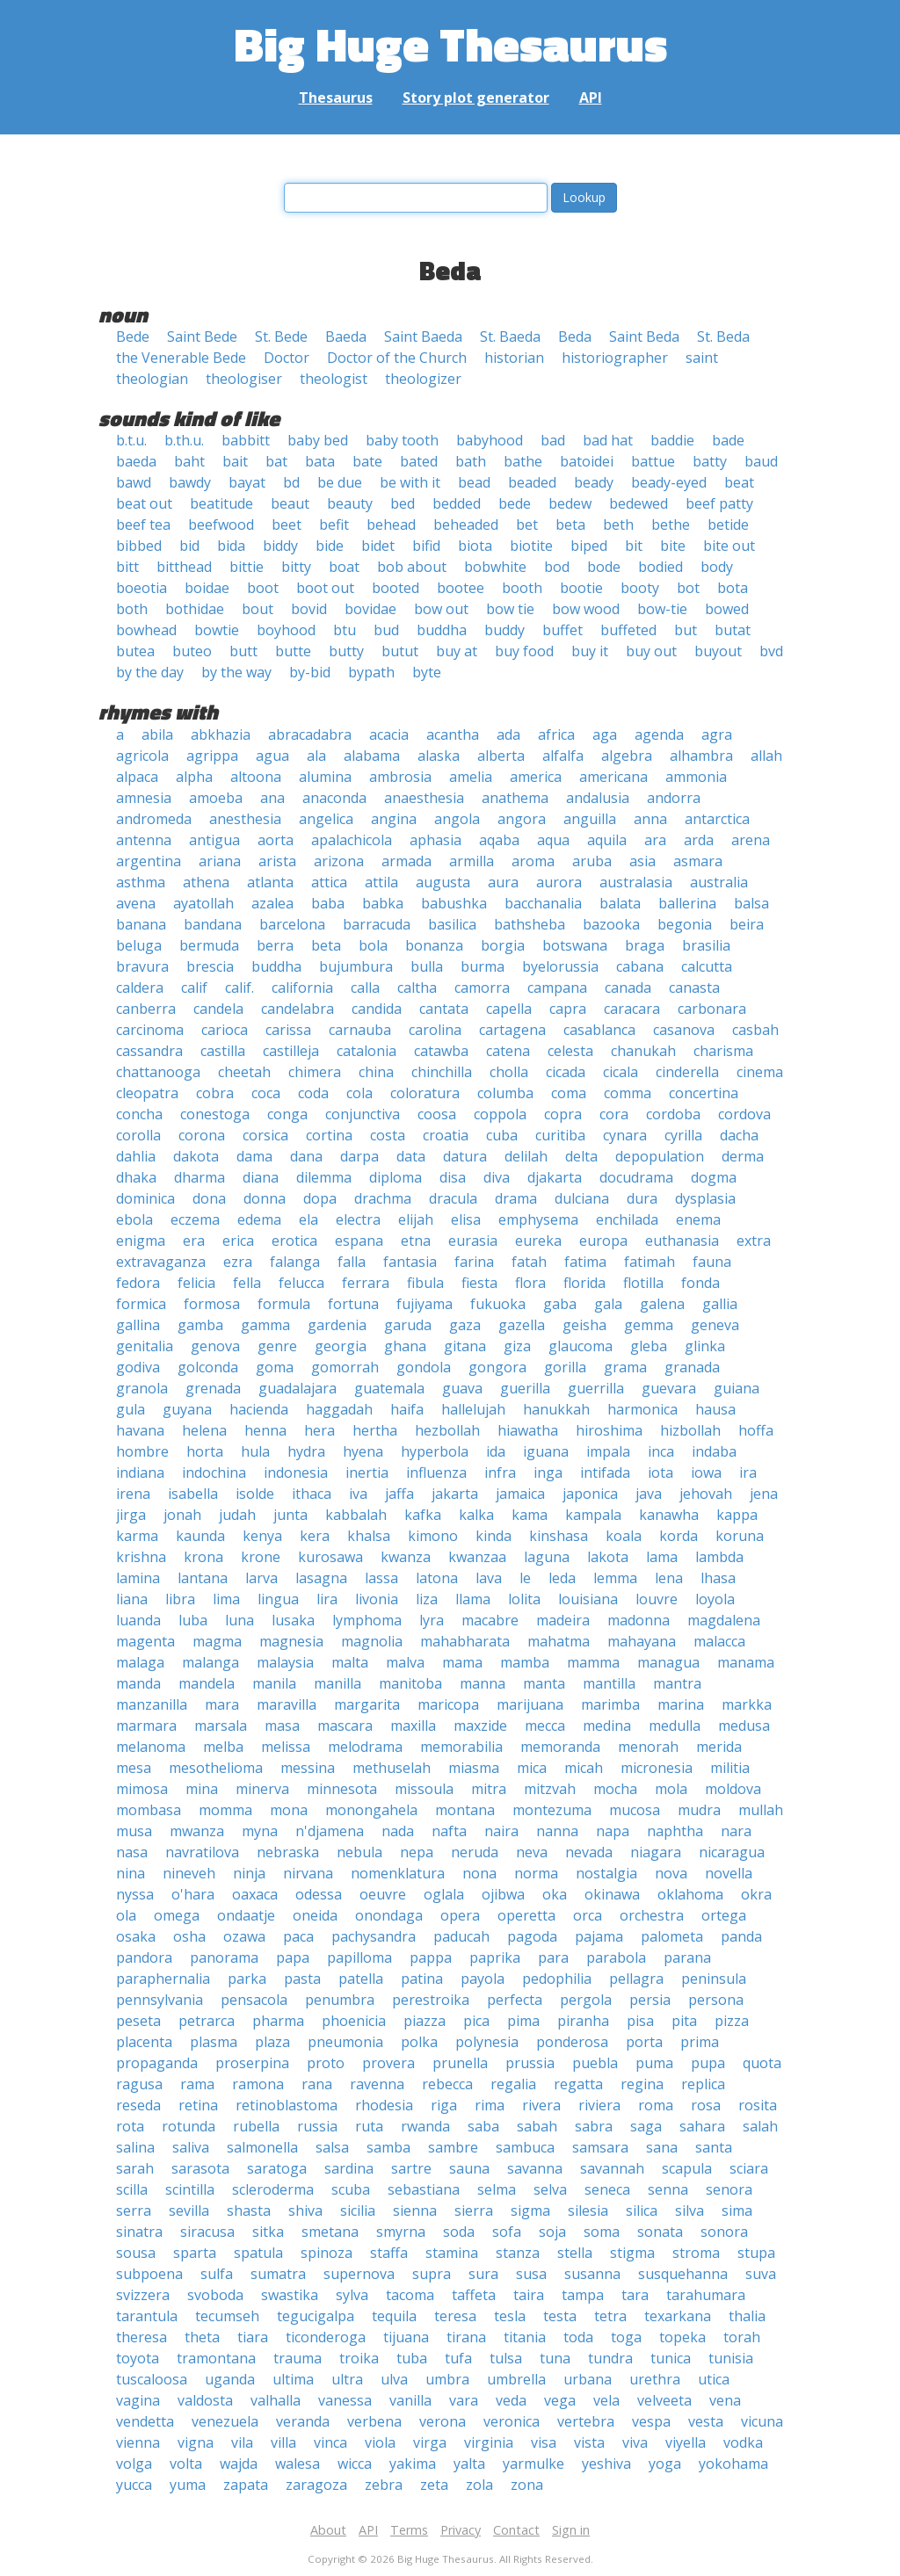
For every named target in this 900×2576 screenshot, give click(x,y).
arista (277, 861)
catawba (441, 1050)
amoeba (216, 797)
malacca (719, 1641)
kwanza (406, 1557)
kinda (493, 1535)
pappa (431, 1957)
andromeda (154, 819)
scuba (350, 2189)
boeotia (141, 587)
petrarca (206, 2020)
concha (139, 1114)
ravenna (377, 2084)
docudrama (636, 1177)
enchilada (627, 1219)
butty (346, 651)
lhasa (718, 1578)
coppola (500, 1114)
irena (133, 1493)
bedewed (638, 503)
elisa (466, 1219)
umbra (447, 2379)
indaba (714, 1451)
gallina (138, 1325)
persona (716, 1999)
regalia (513, 2084)
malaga (140, 1662)
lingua (278, 1599)
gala (608, 1303)
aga (604, 734)
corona (201, 1135)
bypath (371, 672)
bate (367, 461)
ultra (347, 2379)
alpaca (137, 776)
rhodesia (384, 2105)
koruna (739, 1535)
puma (654, 2063)
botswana (574, 945)
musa (134, 1831)
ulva (394, 2379)
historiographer (615, 357)
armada (406, 861)
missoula (424, 1788)
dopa (320, 1198)
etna (416, 1240)
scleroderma (273, 2189)
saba (483, 2126)
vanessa (345, 2400)
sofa (506, 2231)
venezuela (225, 2421)
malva (405, 1662)
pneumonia (345, 2041)
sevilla (189, 2210)
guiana (736, 1388)
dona (209, 1198)
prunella (460, 2063)
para (553, 1957)
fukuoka (498, 1303)
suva (760, 2273)
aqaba (499, 840)
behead (391, 524)
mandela (206, 1683)
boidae (207, 587)
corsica (265, 1135)
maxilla (413, 1725)
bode (604, 566)
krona (203, 1557)
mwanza (197, 1831)
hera (319, 1430)
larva (261, 1578)
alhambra (701, 755)
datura (465, 1156)
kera (315, 1535)
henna (265, 1430)
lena (669, 1578)
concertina (703, 1093)
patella (360, 1978)
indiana (140, 1472)
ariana (220, 861)
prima (699, 2041)
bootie (581, 587)
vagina (138, 2400)
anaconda (334, 797)
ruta (369, 2126)
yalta (469, 2463)
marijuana (530, 1704)
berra (275, 945)
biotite (531, 545)
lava (488, 1578)
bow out (441, 609)
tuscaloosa (151, 2379)
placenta (144, 2041)
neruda (474, 1852)
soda (459, 2231)
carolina (435, 1029)
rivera (541, 2105)
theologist (333, 378)
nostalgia (606, 1873)
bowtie (216, 630)
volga (134, 2463)
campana (557, 987)
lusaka (293, 1620)
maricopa (448, 1704)
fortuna (353, 1303)
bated (419, 461)
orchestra (652, 1915)
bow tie (510, 609)
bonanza (434, 945)
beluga (139, 945)
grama (625, 1367)
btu (344, 630)
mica (532, 1767)
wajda (239, 2463)
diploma (395, 1177)
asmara (697, 861)
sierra (473, 2210)
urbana (587, 2379)
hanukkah (556, 1409)
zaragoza (316, 2484)
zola (479, 2484)
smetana (330, 2231)
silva (689, 2210)
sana (662, 2147)
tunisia (730, 2358)
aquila (607, 840)
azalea (272, 903)
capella (509, 1008)
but (685, 630)
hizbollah (690, 1430)
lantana (203, 1578)
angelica (326, 819)
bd (291, 482)
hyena (363, 1451)
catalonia (366, 1050)
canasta (694, 987)
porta (644, 2041)
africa (556, 734)
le (525, 1578)
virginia (488, 2442)
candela (218, 1008)
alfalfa (563, 755)
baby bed (317, 440)
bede (514, 503)
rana (316, 2084)
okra (756, 1894)
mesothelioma (216, 1767)
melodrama (365, 1746)
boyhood (286, 630)
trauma (297, 2358)
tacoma (410, 2295)
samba (388, 2147)
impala (608, 1451)
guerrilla (596, 1388)
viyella (685, 2442)
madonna (638, 1620)
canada (628, 987)
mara (222, 1704)
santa (713, 2147)
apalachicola (351, 840)
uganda (230, 2379)
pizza (732, 2020)
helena (204, 1430)
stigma (632, 2252)
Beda (575, 336)
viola (380, 2442)
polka (419, 2041)
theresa (141, 2337)
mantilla (609, 1683)
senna (668, 2189)
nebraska (288, 1852)
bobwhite (495, 566)
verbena (374, 2421)
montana (465, 1810)
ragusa (139, 2084)
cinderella (687, 1072)
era (194, 1240)
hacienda (258, 1409)
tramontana (216, 2358)
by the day (150, 672)
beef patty (719, 503)
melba (223, 1746)
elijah (415, 1219)
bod (557, 566)
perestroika (430, 1999)
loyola (715, 1599)
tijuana (406, 2337)
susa (531, 2273)
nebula (359, 1852)
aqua (553, 840)
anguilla (589, 819)
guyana (187, 1409)
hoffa (755, 1430)
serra (133, 2210)
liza (427, 1599)
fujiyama (424, 1303)
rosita (757, 2105)
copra (563, 1114)
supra (431, 2273)
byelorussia (560, 966)
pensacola (254, 1999)
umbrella (516, 2379)
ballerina (687, 903)
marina (680, 1704)
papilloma (359, 1957)
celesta (570, 1050)
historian (514, 357)
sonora (724, 2231)
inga (547, 1472)
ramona (258, 2084)
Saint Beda (644, 336)
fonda (700, 1282)
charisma (723, 1050)
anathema (515, 797)
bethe (670, 524)
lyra (431, 1620)
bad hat (608, 440)
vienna (138, 2442)
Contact (516, 2530)
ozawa (244, 1936)
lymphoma (367, 1620)
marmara (146, 1725)
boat (344, 566)
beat (739, 482)
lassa (381, 1578)
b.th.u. (184, 440)
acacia (389, 734)
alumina (325, 776)
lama (662, 1557)
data (410, 1156)
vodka (743, 2442)
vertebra (585, 2421)
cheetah (244, 1072)
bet (527, 524)
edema (259, 1219)
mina (201, 1788)
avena (136, 903)
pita (684, 2020)
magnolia (372, 1641)
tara (635, 2295)
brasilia (706, 945)
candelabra (297, 1008)
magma (217, 1641)
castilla (222, 1050)
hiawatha (527, 1430)
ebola (134, 1219)
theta (202, 2337)
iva (358, 1493)
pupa (708, 2063)
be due (339, 482)
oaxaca (255, 1894)
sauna (469, 2168)
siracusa (207, 2231)
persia (650, 1999)
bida (231, 545)
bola (373, 945)
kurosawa (330, 1557)
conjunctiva (362, 1114)
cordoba (673, 1114)
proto (326, 2063)
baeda (136, 461)
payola (482, 1978)
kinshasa (558, 1535)
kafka (422, 1514)
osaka (136, 1936)
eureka (538, 1240)
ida (495, 1451)
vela (606, 2400)
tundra (610, 2358)
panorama (224, 1957)
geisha (584, 1325)
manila (274, 1683)
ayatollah (203, 903)
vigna (196, 2442)
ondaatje (246, 1915)
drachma (382, 1198)
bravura (142, 966)
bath (470, 461)
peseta (138, 2020)
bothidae (194, 609)
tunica (670, 2358)
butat (733, 630)
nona (479, 1873)
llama (472, 1599)
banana (141, 924)
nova (671, 1873)
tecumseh (227, 2316)
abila (157, 734)
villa (283, 2442)
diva (496, 1177)
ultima (293, 2379)
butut (399, 651)
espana (359, 1240)
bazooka (611, 924)
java (648, 1493)
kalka (476, 1514)
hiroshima (609, 1430)
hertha (374, 1430)
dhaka (136, 1177)
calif (194, 987)
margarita (367, 1704)
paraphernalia (163, 1978)
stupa (756, 2252)
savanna (534, 2168)
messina (307, 1767)
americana (613, 776)
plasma (213, 2041)
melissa (285, 1746)
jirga (131, 1514)
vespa (651, 2421)
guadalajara (297, 1388)
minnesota (342, 1788)
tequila (394, 2316)
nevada (589, 1852)
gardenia (337, 1325)
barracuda (376, 924)
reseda (138, 2105)
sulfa (216, 2273)
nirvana (308, 1873)
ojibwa (503, 1894)
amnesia (143, 797)
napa (612, 1831)
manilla (337, 1683)
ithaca (311, 1493)
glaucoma (580, 1346)
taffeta (474, 2295)
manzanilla (151, 1704)
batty (710, 461)
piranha (583, 2020)
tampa (583, 2295)
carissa (288, 1029)
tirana (466, 2337)
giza (517, 1346)
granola (142, 1388)
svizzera (143, 2295)
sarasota (200, 2168)
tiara (252, 2337)
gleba (648, 1346)
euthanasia (682, 1240)
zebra (384, 2484)
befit (334, 524)
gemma (648, 1325)
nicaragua (732, 1852)
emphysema (538, 1219)
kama (530, 1514)
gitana (465, 1346)
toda (578, 2337)
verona (442, 2421)
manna (482, 1683)
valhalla (275, 2400)
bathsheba (529, 924)
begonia (684, 924)
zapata (245, 2484)
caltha (417, 987)
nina (130, 1873)
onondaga (389, 1915)
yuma (188, 2484)
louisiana (588, 1599)
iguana (546, 1451)
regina (642, 2084)
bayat (247, 482)
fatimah (649, 1261)
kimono (433, 1535)
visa (543, 2442)
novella (728, 1873)
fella (247, 1282)
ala (316, 755)
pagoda (532, 1936)
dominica (145, 1198)
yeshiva (606, 2463)
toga (626, 2337)
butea (135, 651)
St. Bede (281, 336)
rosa (706, 2105)
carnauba (360, 1029)
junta (290, 1514)
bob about (411, 566)
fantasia (410, 1261)
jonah (182, 1514)
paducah (461, 1936)
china (376, 1072)
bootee (460, 587)
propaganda (157, 2063)
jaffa (399, 1493)
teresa (455, 2316)
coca (265, 1093)
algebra (626, 755)
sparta (194, 2252)
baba (328, 903)
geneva (715, 1325)
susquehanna (683, 2273)
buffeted (628, 630)
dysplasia (705, 1198)
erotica (294, 1240)
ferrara (365, 1282)
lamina (138, 1578)
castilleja (291, 1050)
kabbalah (356, 1514)
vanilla (410, 2400)
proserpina (252, 2063)
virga (429, 2442)
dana (306, 1156)
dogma (714, 1177)
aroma (533, 861)
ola (126, 1915)
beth (618, 524)
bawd (133, 482)
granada (692, 1367)
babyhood (489, 440)
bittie (246, 566)
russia (317, 2126)
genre (277, 1346)
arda (699, 840)
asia (642, 861)
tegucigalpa (315, 2316)
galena (662, 1303)
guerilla (525, 1388)
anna (650, 819)
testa (560, 2316)
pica (476, 2020)
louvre (656, 1599)
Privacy (460, 2530)
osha (189, 1936)
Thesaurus (336, 97)
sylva (352, 2295)
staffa (389, 2252)
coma (568, 1093)
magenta (145, 1641)
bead (474, 482)
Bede (132, 336)
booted (395, 587)
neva (532, 1852)
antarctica (717, 819)
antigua (214, 840)
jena (764, 1493)
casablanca (599, 1029)
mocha (615, 1788)
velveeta (664, 2400)
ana (272, 797)
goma (275, 1367)
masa (282, 1725)
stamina (451, 2252)
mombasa (148, 1810)
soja (552, 2231)
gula (130, 1409)
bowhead (146, 630)
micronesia (657, 1767)
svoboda (215, 2295)
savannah (612, 2168)
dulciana (582, 1198)
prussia (530, 2063)
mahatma (558, 1641)
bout (257, 609)
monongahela (371, 1810)
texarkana (677, 2316)
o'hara (192, 1894)
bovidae (370, 609)
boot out (325, 587)
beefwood (221, 524)
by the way (236, 672)
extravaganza (161, 1261)
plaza (272, 2041)
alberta (501, 755)
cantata (443, 1008)
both (132, 609)
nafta (449, 1831)
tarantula (147, 2316)
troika (359, 2358)
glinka (705, 1346)
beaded (532, 482)
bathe (523, 461)
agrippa (212, 755)
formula (284, 1303)
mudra (699, 1810)
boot (263, 587)
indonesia (296, 1472)
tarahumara (705, 2295)
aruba (592, 861)
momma (225, 1810)
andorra (673, 797)
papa (292, 1957)
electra (358, 1219)
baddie (672, 440)
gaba (560, 1303)
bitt (127, 566)
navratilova (202, 1852)
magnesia (291, 1641)
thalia (747, 2316)
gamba (200, 1325)
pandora (144, 1957)
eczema (195, 1219)
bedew (570, 503)
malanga (210, 1662)
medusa (744, 1725)
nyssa (135, 1894)
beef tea (143, 524)
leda (562, 1578)
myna (260, 1831)
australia (719, 882)
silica (641, 2210)
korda (678, 1535)
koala (624, 1535)
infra (500, 1472)
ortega (723, 1915)
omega (177, 1915)
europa (603, 1240)
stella (574, 2252)
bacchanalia (543, 903)
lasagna (321, 1578)
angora (521, 819)
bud (386, 630)
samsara (600, 2147)
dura (642, 1198)
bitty (296, 566)
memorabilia (461, 1746)
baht (189, 461)
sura (483, 2273)
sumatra (278, 2273)
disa (452, 1177)
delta (581, 1156)
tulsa (506, 2358)
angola (457, 819)
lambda (719, 1557)
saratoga (277, 2168)
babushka (454, 903)
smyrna (400, 2231)
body (716, 566)
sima (737, 2210)
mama (462, 1662)
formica (141, 1303)
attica (329, 882)
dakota (196, 1156)
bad (553, 440)
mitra (488, 1788)
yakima (412, 2463)
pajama (599, 1936)
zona (527, 2484)
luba (192, 1620)
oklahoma (690, 1894)
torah (741, 2337)
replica (703, 2084)
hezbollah (447, 1430)
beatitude (221, 503)
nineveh (189, 1873)
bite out (729, 545)
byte (426, 672)
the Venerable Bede (181, 357)
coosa (436, 1114)
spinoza (326, 2252)
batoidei (586, 461)
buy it (589, 651)
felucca (301, 1282)
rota (130, 2126)
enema (698, 1219)
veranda (303, 2421)
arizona (339, 861)
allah (766, 755)
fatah (529, 1261)
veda (511, 2400)
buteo (192, 651)
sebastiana (424, 2189)
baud (761, 461)
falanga (295, 1261)
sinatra (139, 2231)
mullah (760, 1810)
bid (189, 545)
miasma (473, 1767)
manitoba (410, 1683)
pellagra (636, 1978)
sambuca (525, 2147)
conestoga (215, 1114)
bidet (378, 545)
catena (508, 1050)
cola (359, 1093)
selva (550, 2189)
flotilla (643, 1282)
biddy (280, 545)
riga (444, 2105)
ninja (249, 1873)
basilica (452, 924)
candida (377, 1008)
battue (653, 461)
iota (660, 1472)
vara (463, 2400)
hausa (715, 1409)
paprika (494, 1957)
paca (298, 1936)
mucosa (634, 1810)
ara (655, 840)
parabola (616, 1957)
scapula (687, 2168)
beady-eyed (669, 482)
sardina (349, 2168)
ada (508, 734)
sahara (702, 2126)
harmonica (642, 1409)
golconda (208, 1367)
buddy (504, 630)
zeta (434, 2484)
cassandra (149, 1050)
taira (528, 2295)
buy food (524, 651)
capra (567, 1008)
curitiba (560, 1135)
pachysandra (373, 1936)
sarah (135, 2168)
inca (661, 1451)
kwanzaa (477, 1557)
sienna (415, 2210)
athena (206, 882)
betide (728, 524)
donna (264, 1198)
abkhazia (220, 734)
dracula (453, 1198)
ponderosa (572, 2041)
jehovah (705, 1493)
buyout (718, 651)
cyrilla (683, 1135)
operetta (526, 1915)
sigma (530, 2210)
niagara (655, 1852)
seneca (607, 2189)
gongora (497, 1367)
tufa (458, 2358)
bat (276, 461)
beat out (144, 503)
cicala (620, 1072)
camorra (482, 987)
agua (272, 755)
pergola (586, 1999)
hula (255, 1451)
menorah (648, 1746)
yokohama (733, 2463)
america (536, 776)
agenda (659, 734)
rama (197, 2084)
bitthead (184, 566)
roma (655, 2105)
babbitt (245, 440)
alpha (194, 776)
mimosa (142, 1788)
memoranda (560, 1746)
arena (750, 840)
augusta (443, 882)
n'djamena (329, 1831)
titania (525, 2337)
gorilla (565, 1367)
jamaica (520, 1493)
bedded (456, 503)
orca (587, 1915)
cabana (640, 966)
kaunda (200, 1535)
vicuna (762, 2421)
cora (613, 1114)
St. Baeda (510, 336)
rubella (256, 2126)
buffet (562, 630)
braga (644, 945)
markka (747, 1704)
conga (287, 1114)
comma (627, 1093)
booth (522, 587)
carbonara (712, 1008)
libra (180, 1599)
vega (560, 2400)
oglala (444, 1894)
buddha (442, 630)
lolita (524, 1599)
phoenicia (354, 2020)
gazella (521, 1325)
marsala (220, 1725)
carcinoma (150, 1029)
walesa (297, 2463)
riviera (599, 2105)
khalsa (368, 1535)
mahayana (641, 1641)
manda (138, 1683)
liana (132, 1599)
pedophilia (557, 1978)
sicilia (357, 2210)
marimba (610, 1704)
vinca (330, 2442)
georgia (341, 1346)
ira (748, 1472)
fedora (138, 1282)
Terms (409, 2530)
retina (198, 2105)
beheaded (465, 524)
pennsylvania (159, 1999)
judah (237, 1514)
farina (474, 1261)
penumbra (339, 1999)
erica (238, 1240)
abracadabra (310, 734)
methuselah (391, 1767)
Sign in (571, 2530)
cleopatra (147, 1093)
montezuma (552, 1810)
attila (381, 882)
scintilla (189, 2189)
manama (745, 1662)
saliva (190, 2147)
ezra (237, 1261)
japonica (590, 1493)
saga (646, 2126)
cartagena (512, 1029)
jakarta (455, 1493)
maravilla (286, 1704)
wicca (355, 2463)
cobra (215, 1093)
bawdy (190, 482)
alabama (372, 755)
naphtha (675, 1831)
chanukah (643, 1050)
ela (308, 1219)
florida (584, 1282)
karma (137, 1535)
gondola (423, 1367)
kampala (593, 1514)
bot (688, 587)
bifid (426, 545)
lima (226, 1599)
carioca (224, 1029)
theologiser (244, 378)
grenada (213, 1388)
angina (394, 819)
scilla (132, 2189)
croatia (445, 1135)
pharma (278, 2020)
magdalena (723, 1620)
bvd (771, 651)
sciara (748, 2168)
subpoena (149, 2273)
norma (536, 1873)
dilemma (324, 1177)
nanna (557, 1831)
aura (503, 882)
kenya (262, 1535)
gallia (719, 1303)
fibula (425, 1282)
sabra (594, 2126)
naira (501, 1831)
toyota (137, 2358)
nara (736, 1831)
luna (239, 1620)
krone (260, 1557)
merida (719, 1746)
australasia (635, 882)
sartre (411, 2168)
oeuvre (382, 1894)
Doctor (286, 357)
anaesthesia (424, 797)
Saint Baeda (423, 336)
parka (247, 1978)
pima (523, 2020)
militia (730, 1767)
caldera (139, 987)
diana (261, 1177)
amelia (470, 776)
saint (702, 357)
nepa (416, 1852)
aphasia (435, 840)
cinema (760, 1072)
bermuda (209, 945)
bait (235, 461)
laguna (547, 1557)
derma (743, 1156)
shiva (305, 2210)
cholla (509, 1072)
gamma (265, 1325)
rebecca (447, 2084)
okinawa (612, 1894)
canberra (146, 1008)
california (302, 987)
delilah (526, 1156)
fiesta (479, 1282)
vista (589, 2442)
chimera (314, 1072)
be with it (410, 482)
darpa (359, 1156)
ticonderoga (326, 2337)
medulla (674, 1725)
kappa (737, 1514)
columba (505, 1093)
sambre (453, 2147)
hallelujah (473, 1409)
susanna (592, 2273)
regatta (578, 2084)
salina (135, 2147)
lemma (615, 1578)
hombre (142, 1451)
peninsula (713, 1978)
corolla (138, 1135)
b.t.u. (131, 440)
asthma (140, 882)
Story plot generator (476, 97)
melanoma (150, 1746)
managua (668, 1662)
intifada (605, 1472)
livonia (376, 1599)
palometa (672, 1936)
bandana (213, 924)
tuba (411, 2358)
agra (716, 734)
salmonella (262, 2147)
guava (462, 1388)
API (590, 97)
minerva (262, 1788)
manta (544, 1683)
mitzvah (550, 1788)
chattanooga (158, 1072)
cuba (502, 1135)
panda (741, 1936)
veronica (511, 2421)
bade (728, 440)
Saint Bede (202, 336)
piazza (424, 2020)
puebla (595, 2063)
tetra (610, 2316)
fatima (585, 1261)
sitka (268, 2231)
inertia (366, 1472)
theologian (152, 378)
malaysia (285, 1662)
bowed (727, 609)
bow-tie (662, 609)
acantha (452, 734)
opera (460, 1915)
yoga (665, 2463)
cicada (565, 1072)
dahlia (136, 1156)
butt (243, 651)
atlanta (270, 882)
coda (313, 1093)
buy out (651, 651)
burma (482, 966)
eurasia (472, 1240)
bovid (309, 609)
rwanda (425, 2126)
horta (204, 1451)
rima (489, 2105)
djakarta (554, 1177)
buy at (456, 651)
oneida (315, 1915)
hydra (306, 1451)
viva (635, 2442)
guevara (669, 1388)
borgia (503, 945)
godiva (138, 1367)
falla (352, 1261)
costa (387, 1135)
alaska (438, 755)
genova (215, 1346)
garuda (408, 1325)
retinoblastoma (287, 2105)
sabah (537, 2126)
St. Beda (723, 336)
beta (570, 524)
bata (320, 461)
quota (762, 2063)
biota (475, 545)
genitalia (144, 1346)
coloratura (425, 1093)
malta (349, 1662)
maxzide (480, 1725)
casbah (755, 1029)
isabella (193, 1493)
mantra (677, 1683)
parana (687, 1957)
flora (530, 1282)
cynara (625, 1135)
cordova (744, 1114)
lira (327, 1599)
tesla (510, 2316)
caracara (632, 1008)
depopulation (659, 1156)
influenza (436, 1472)
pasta (302, 1978)
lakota (607, 1557)
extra (754, 1240)
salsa (332, 2147)
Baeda (346, 336)
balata (620, 903)
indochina (214, 1472)
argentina (148, 861)
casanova (684, 1029)
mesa (133, 1767)
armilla (471, 861)
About (328, 2530)
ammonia (696, 776)
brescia (210, 966)
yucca (134, 2484)
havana (140, 1430)
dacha (739, 1135)
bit (633, 545)
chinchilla (441, 1072)
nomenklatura (398, 1873)
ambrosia (400, 776)
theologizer (423, 378)
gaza (465, 1325)
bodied (660, 566)
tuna (555, 2358)
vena (725, 2400)
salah (760, 2126)
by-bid (309, 672)
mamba (524, 1662)
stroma (696, 2252)
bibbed (139, 545)
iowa (706, 1472)
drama (516, 1198)
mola (671, 1788)
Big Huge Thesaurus (450, 43)
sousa (136, 2252)
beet (286, 524)
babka (382, 903)
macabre (490, 1620)
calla (365, 987)
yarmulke (533, 2463)
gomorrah (345, 1367)
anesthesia (245, 819)
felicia (196, 1282)
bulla (426, 966)
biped (588, 545)
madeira (563, 1620)
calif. (239, 987)
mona (289, 1810)
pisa (640, 2020)
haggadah (339, 1409)
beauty (350, 503)
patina (422, 1978)
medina (607, 1725)
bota (732, 587)
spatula (258, 2252)
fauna (712, 1261)
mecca (545, 1725)
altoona (255, 776)
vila (242, 2442)
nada (397, 1831)
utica (713, 2379)
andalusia (597, 797)
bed (402, 503)
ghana (405, 1346)
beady (593, 482)
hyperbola (434, 1451)
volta (186, 2463)
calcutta (706, 966)
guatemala (389, 1388)
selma (496, 2189)
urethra (654, 2379)
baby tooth (402, 440)
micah (583, 1767)
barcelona (292, 924)
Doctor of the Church (397, 357)
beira (746, 924)
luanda (138, 1620)
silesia (588, 2210)
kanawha (669, 1514)
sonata (660, 2231)
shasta (249, 2210)
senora (729, 2189)
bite (673, 545)
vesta (705, 2421)
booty (640, 587)
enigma (140, 1240)
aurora (559, 882)
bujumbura (356, 966)
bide (330, 545)
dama (254, 1156)
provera (388, 2063)
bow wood (586, 609)
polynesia (487, 2041)
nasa (132, 1852)
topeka (682, 2337)
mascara (345, 1725)
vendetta (145, 2421)
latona (437, 1578)
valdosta (205, 2400)
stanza (518, 2252)
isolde (255, 1493)
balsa (751, 903)
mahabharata (465, 1641)
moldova (733, 1788)
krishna (141, 1557)
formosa (212, 1303)
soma (602, 2231)
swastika (289, 2295)
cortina (329, 1135)
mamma (593, 1662)
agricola (142, 755)
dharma (199, 1177)
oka (554, 1894)
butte (293, 651)
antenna (143, 840)
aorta (276, 840)
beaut (290, 503)
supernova (359, 2273)
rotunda (188, 2126)
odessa (318, 1894)
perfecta (514, 1999)
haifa (407, 1409)
